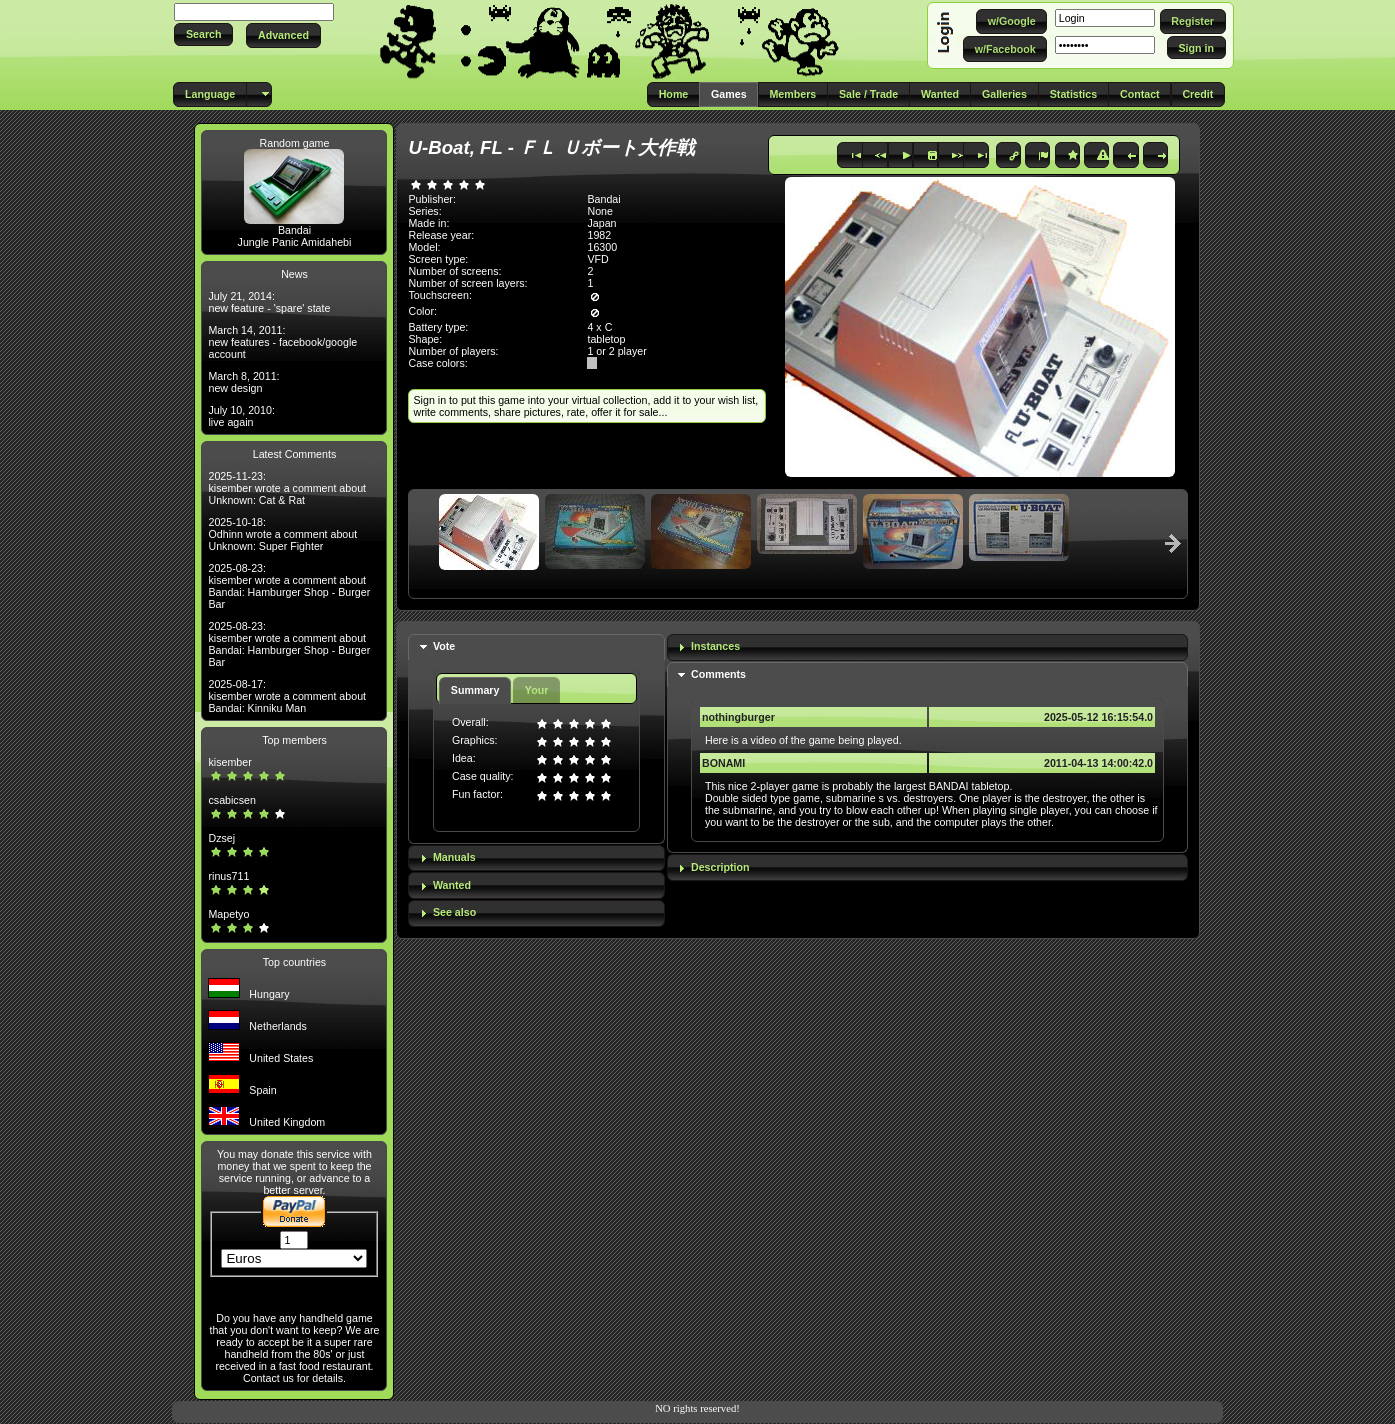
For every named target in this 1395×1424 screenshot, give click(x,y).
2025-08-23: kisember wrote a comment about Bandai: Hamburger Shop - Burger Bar (289, 586)
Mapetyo (228, 914)
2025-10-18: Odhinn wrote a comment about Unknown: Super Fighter (282, 534)
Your (536, 690)
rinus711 (228, 876)
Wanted (452, 885)
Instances (715, 646)
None (599, 211)
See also (454, 912)
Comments (718, 674)
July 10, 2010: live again (241, 416)
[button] (203, 34)
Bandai (294, 230)
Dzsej (221, 838)
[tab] (536, 647)
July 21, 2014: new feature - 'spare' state (269, 302)
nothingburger (738, 717)
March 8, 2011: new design (243, 382)
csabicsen (231, 800)
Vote (444, 646)
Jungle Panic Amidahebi (295, 242)
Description (720, 867)
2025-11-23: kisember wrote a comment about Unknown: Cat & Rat (287, 488)
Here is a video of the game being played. (803, 740)
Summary (475, 690)
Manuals (454, 857)
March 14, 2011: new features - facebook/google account (282, 342)
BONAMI (723, 763)
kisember (229, 762)
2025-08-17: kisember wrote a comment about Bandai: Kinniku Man (287, 696)
